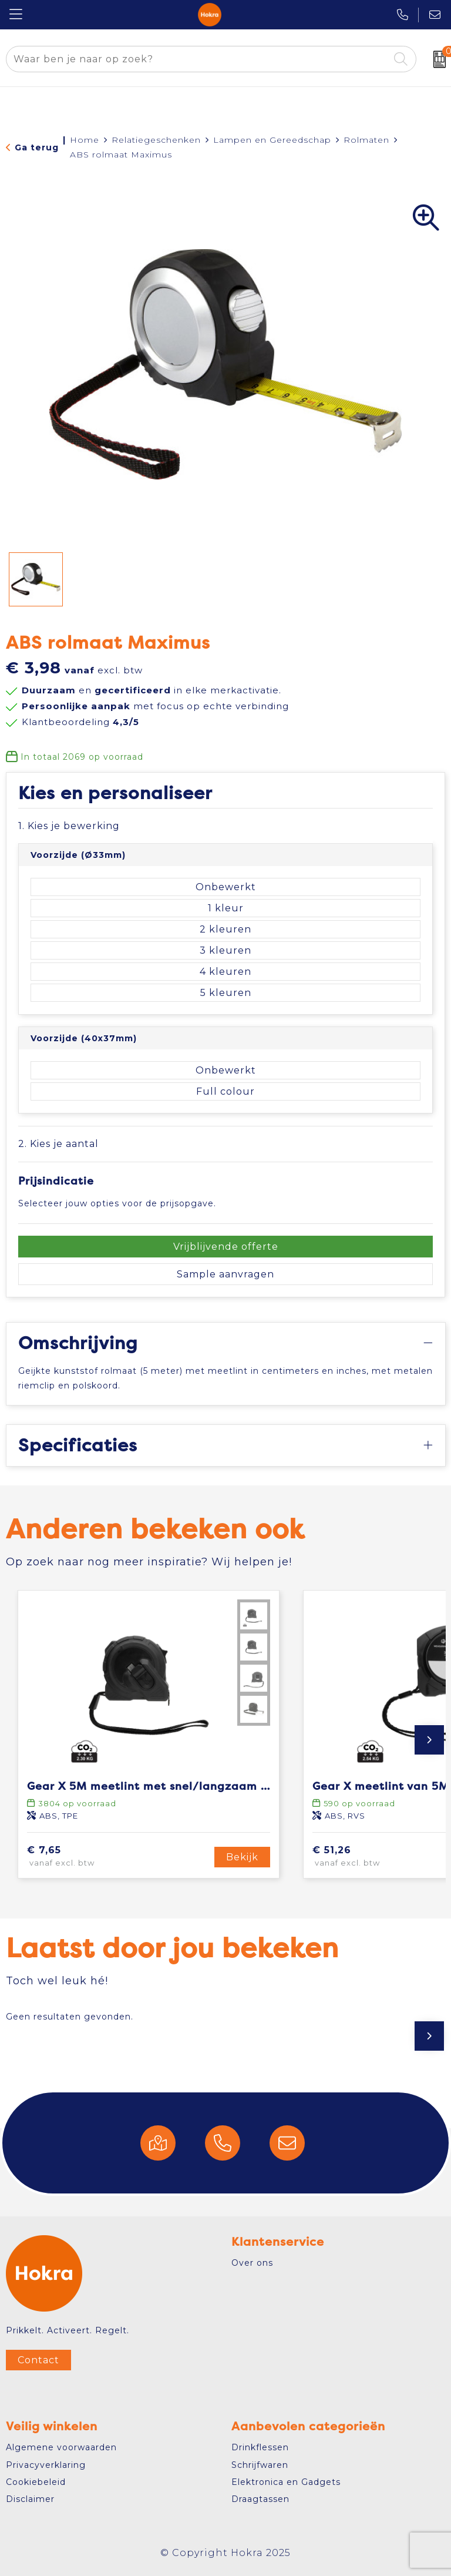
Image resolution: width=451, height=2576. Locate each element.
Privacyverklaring (46, 2465)
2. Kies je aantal (58, 1143)
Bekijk (242, 1857)
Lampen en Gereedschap (272, 140)
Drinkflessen (260, 2447)
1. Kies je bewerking (69, 825)
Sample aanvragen (225, 1274)
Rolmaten (366, 140)
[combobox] (198, 59)
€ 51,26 (365, 1856)
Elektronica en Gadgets (286, 2482)
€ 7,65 (78, 1856)
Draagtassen (260, 2499)
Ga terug (37, 147)
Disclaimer (30, 2499)
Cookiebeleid (36, 2482)
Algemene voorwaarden (61, 2447)
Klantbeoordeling (80, 721)
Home (84, 140)
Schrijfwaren (259, 2465)
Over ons (252, 2263)
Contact (38, 2360)
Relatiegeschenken (156, 140)
